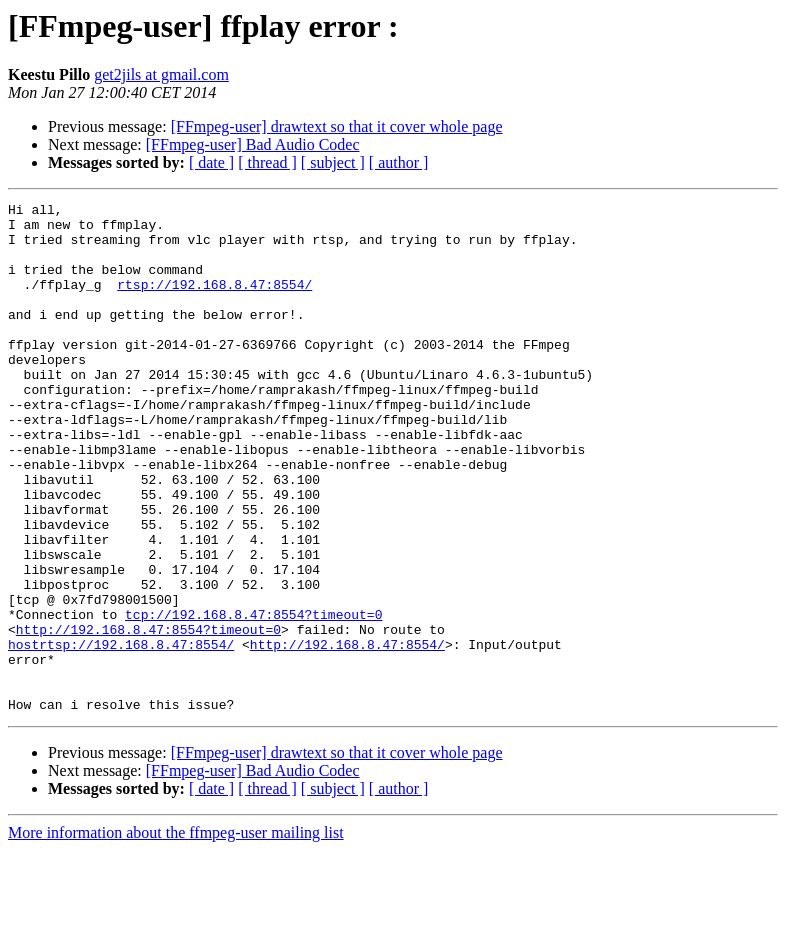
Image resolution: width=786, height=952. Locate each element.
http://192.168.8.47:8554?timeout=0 (148, 716)
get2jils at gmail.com (161, 74)
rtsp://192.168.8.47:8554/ (214, 302)
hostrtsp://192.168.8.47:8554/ (121, 734)
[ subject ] (333, 162)
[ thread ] (267, 162)
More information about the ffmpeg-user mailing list (176, 934)
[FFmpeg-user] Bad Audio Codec (253, 144)
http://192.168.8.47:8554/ (347, 734)
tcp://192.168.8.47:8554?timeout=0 (253, 698)
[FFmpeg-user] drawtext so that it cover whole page (337, 126)
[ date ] (211, 162)
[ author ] (399, 162)
